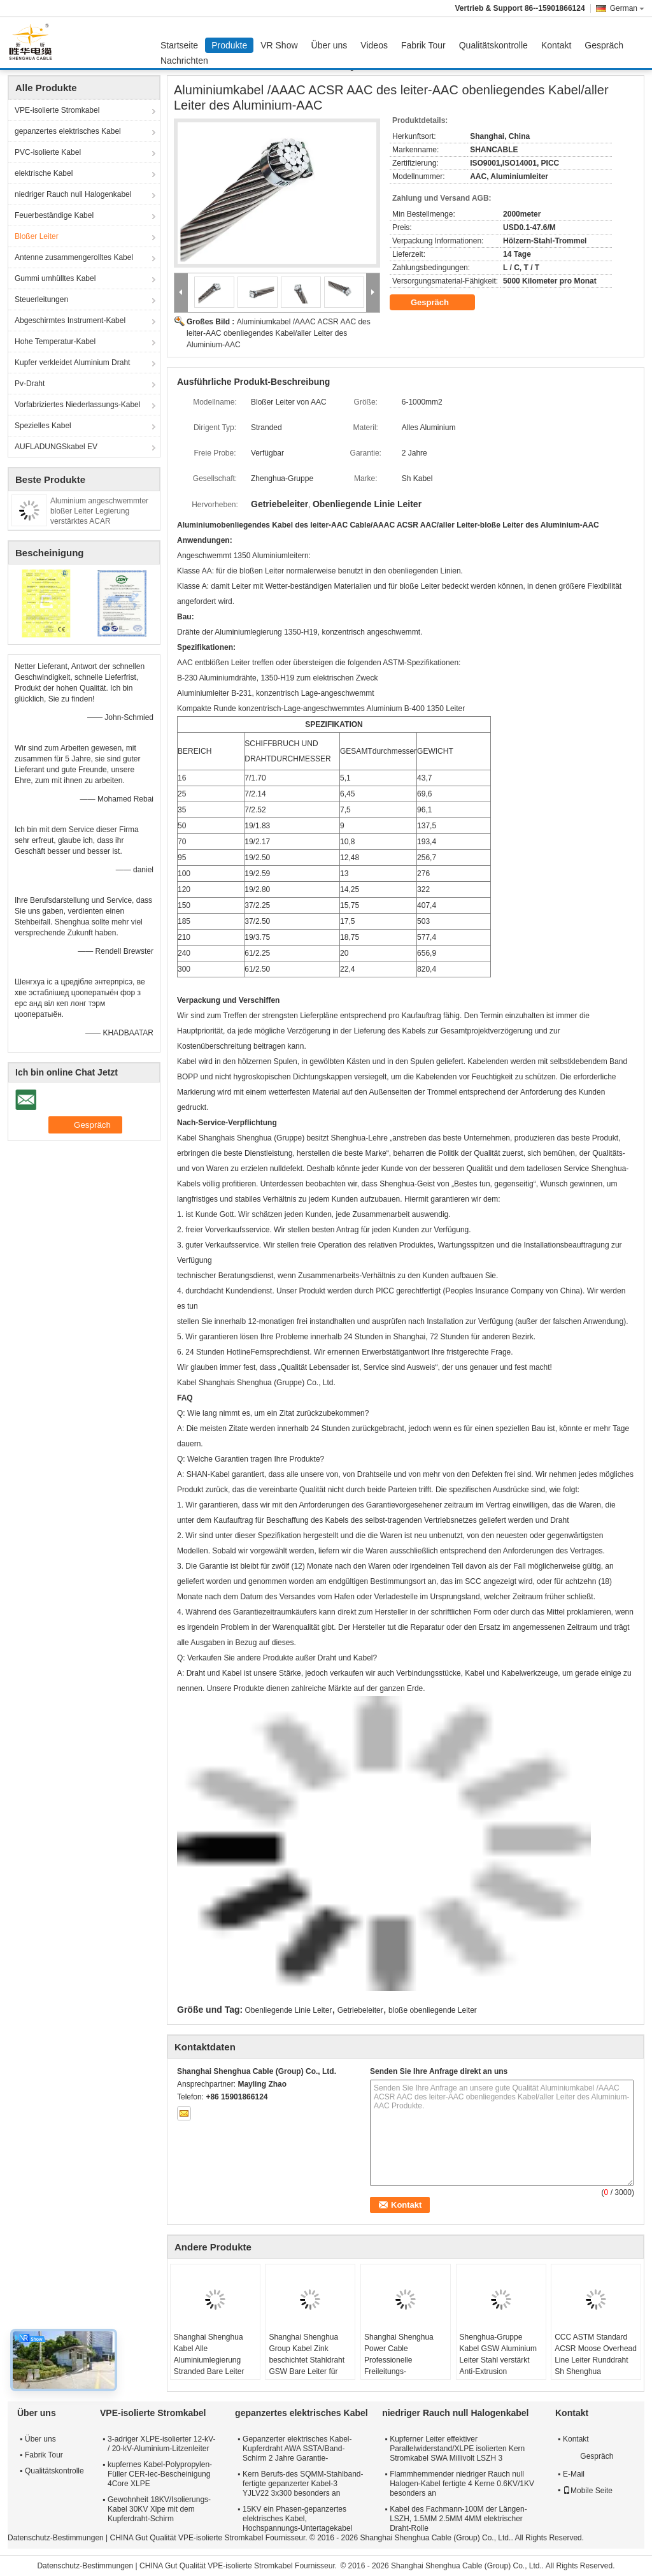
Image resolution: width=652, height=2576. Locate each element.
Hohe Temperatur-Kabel (55, 341)
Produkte (229, 45)
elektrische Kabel (44, 173)
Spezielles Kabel (43, 425)
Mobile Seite (588, 2490)
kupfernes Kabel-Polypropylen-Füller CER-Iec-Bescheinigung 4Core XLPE (160, 2474)
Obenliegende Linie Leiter (288, 2010)
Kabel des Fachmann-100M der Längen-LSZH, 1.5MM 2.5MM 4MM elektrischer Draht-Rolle (458, 2519)
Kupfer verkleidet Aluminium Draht (72, 362)
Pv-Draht (30, 383)
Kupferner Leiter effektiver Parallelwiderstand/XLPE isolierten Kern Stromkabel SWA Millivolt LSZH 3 (457, 2449)
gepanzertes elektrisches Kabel (68, 131)
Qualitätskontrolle (493, 45)
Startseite (179, 45)
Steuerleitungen (41, 299)
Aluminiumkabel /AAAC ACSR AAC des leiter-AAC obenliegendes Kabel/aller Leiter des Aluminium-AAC (279, 333)
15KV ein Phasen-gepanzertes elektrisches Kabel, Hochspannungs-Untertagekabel (297, 2519)
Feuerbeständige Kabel (54, 215)
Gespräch (604, 45)
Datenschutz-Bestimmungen (56, 2537)
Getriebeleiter (360, 2010)
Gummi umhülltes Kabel (55, 278)
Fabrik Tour (423, 45)
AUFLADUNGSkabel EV (56, 446)
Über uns (329, 45)
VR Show (278, 45)
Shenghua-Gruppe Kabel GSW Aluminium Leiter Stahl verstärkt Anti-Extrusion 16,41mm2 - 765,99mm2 (498, 2366)
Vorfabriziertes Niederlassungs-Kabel (77, 404)
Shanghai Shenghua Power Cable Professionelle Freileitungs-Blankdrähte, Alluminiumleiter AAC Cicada (400, 2371)
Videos (374, 45)
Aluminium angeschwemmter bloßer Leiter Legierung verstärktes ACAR (99, 511)
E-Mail (574, 2474)
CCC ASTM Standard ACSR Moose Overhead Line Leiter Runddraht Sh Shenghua (596, 2354)
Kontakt (556, 45)
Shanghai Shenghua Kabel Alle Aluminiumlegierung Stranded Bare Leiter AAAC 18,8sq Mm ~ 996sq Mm (209, 2366)
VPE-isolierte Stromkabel (57, 110)
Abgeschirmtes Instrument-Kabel (70, 320)
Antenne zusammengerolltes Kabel (74, 257)
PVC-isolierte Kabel (48, 152)
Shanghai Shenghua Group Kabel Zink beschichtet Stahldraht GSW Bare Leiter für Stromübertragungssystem (312, 2360)
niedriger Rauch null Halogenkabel (73, 194)
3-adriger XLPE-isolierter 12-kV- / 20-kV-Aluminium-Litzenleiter (161, 2444)
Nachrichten (184, 60)
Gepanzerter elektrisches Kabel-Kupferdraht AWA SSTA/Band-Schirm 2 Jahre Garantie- (297, 2449)
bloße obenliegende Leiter (432, 2010)
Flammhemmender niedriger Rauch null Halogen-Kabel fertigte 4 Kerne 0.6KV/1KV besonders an (462, 2484)
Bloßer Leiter (37, 236)
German (627, 8)
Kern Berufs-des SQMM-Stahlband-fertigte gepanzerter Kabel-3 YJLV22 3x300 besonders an (303, 2484)
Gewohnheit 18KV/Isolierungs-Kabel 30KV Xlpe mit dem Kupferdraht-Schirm (159, 2509)
